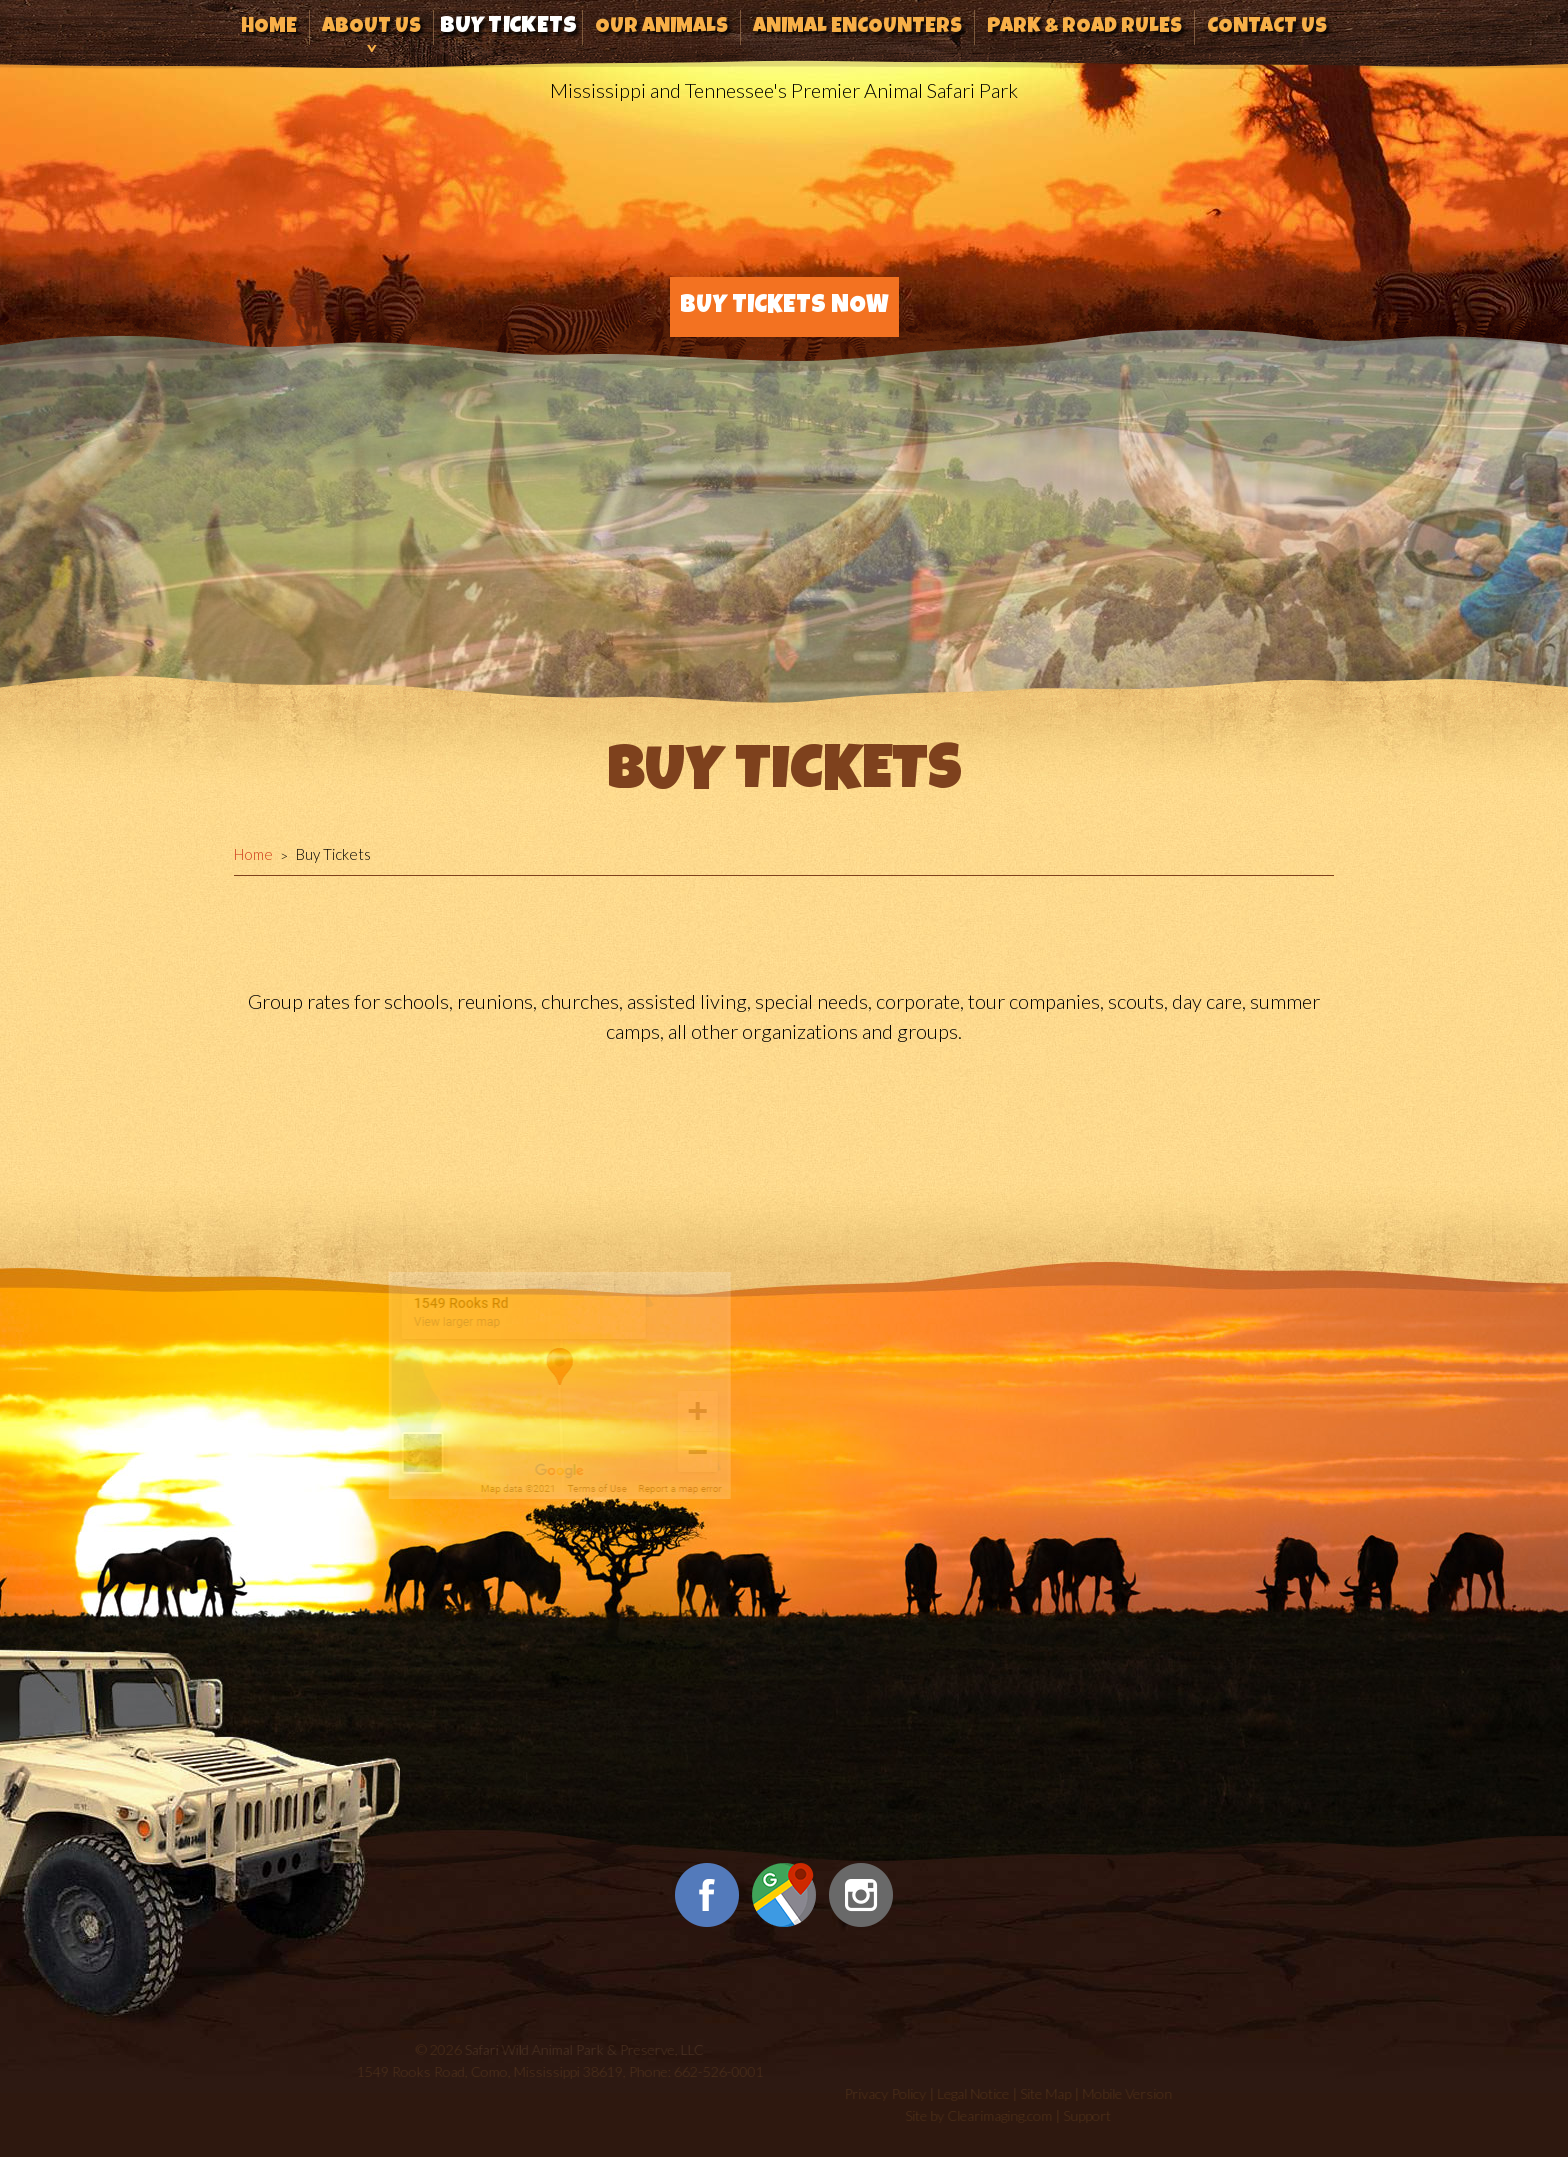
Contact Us (1267, 27)
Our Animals (661, 27)
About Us (371, 27)
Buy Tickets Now (784, 306)
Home (269, 27)
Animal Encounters (857, 27)
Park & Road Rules (1084, 27)
